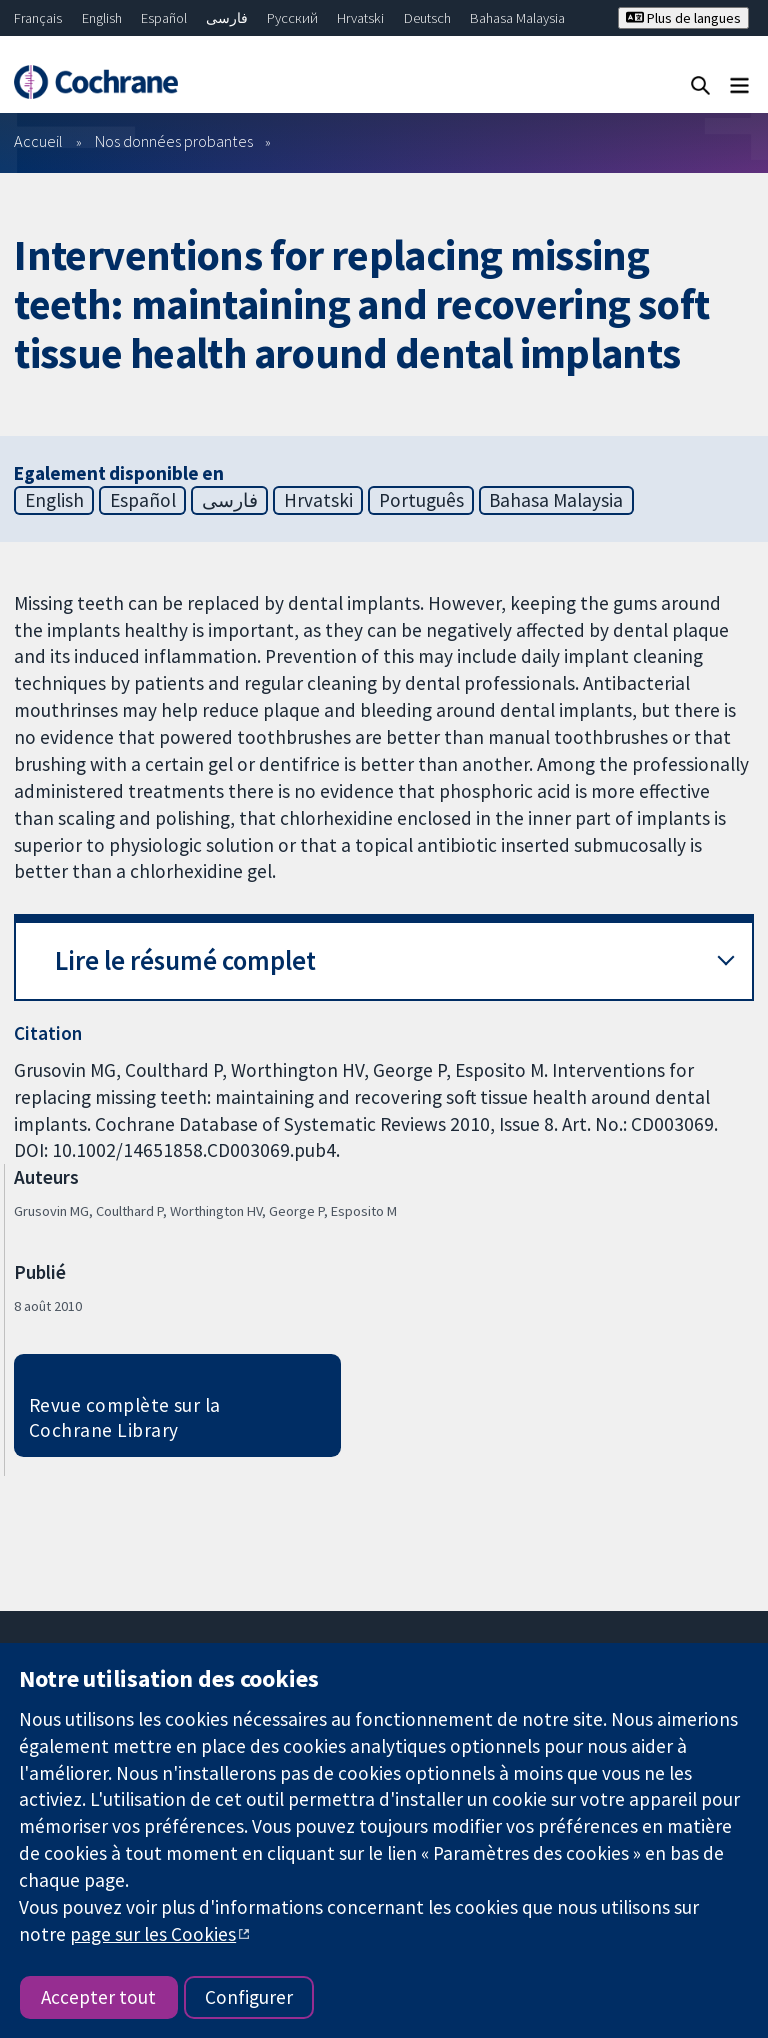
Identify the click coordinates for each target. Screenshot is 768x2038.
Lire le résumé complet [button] (185, 960)
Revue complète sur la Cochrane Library (125, 1417)
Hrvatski (360, 18)
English (102, 18)
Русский (292, 18)
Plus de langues (683, 18)
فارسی (227, 18)
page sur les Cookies (153, 1934)
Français (38, 18)
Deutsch (427, 18)
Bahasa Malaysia (517, 18)
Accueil (38, 141)
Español (164, 18)
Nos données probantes (174, 141)
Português (421, 500)
